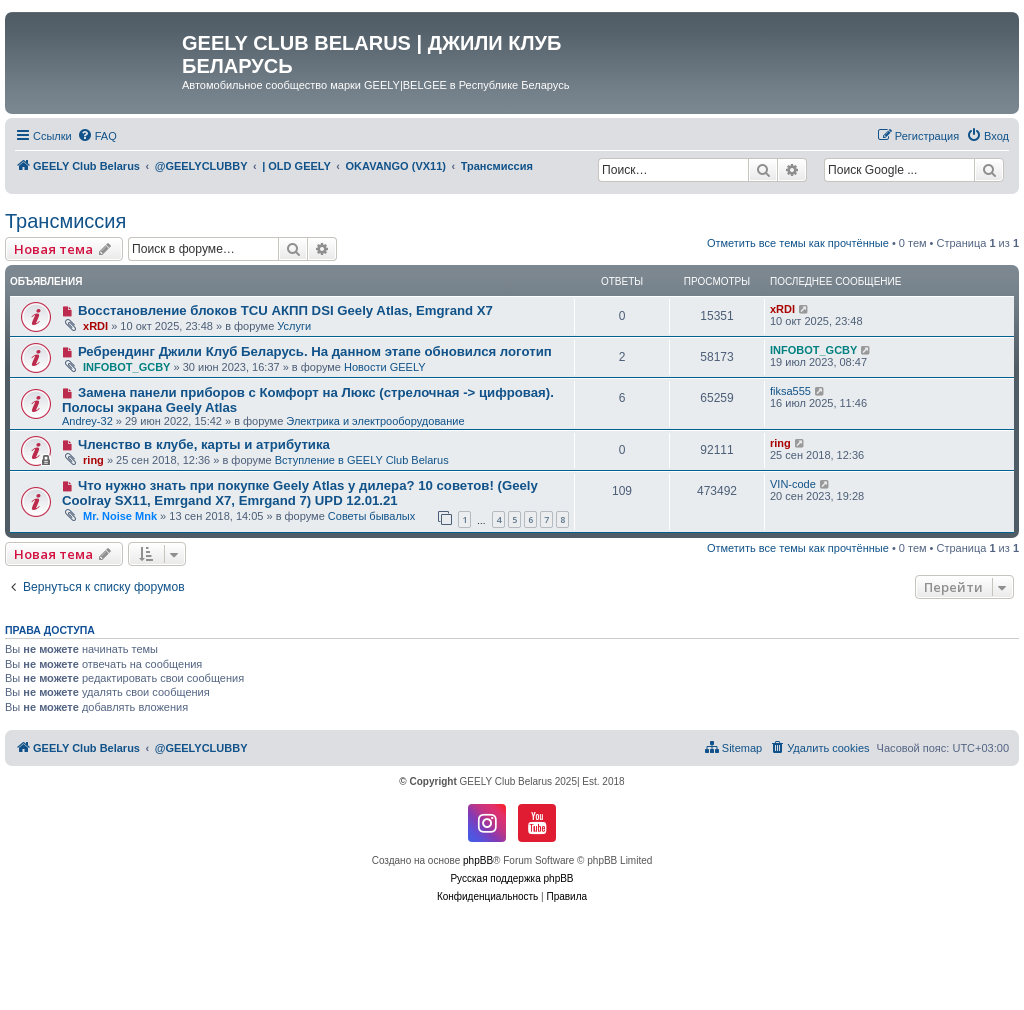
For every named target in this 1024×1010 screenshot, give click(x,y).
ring (93, 460)
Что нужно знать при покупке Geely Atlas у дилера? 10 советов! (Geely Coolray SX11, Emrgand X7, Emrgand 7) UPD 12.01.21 (300, 493)
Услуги (294, 326)
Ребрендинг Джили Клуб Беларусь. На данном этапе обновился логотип (315, 351)
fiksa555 (790, 391)
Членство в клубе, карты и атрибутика (204, 444)
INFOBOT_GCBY (126, 367)
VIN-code (793, 484)
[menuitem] (97, 136)
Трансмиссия (65, 221)
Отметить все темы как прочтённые (798, 243)
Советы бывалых (371, 516)
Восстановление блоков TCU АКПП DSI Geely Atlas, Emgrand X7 (285, 310)
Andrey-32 (87, 421)
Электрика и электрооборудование (375, 421)
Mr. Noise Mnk (120, 516)
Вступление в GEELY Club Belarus (362, 460)
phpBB (478, 860)
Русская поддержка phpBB (511, 878)
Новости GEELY (385, 367)
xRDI (95, 326)
